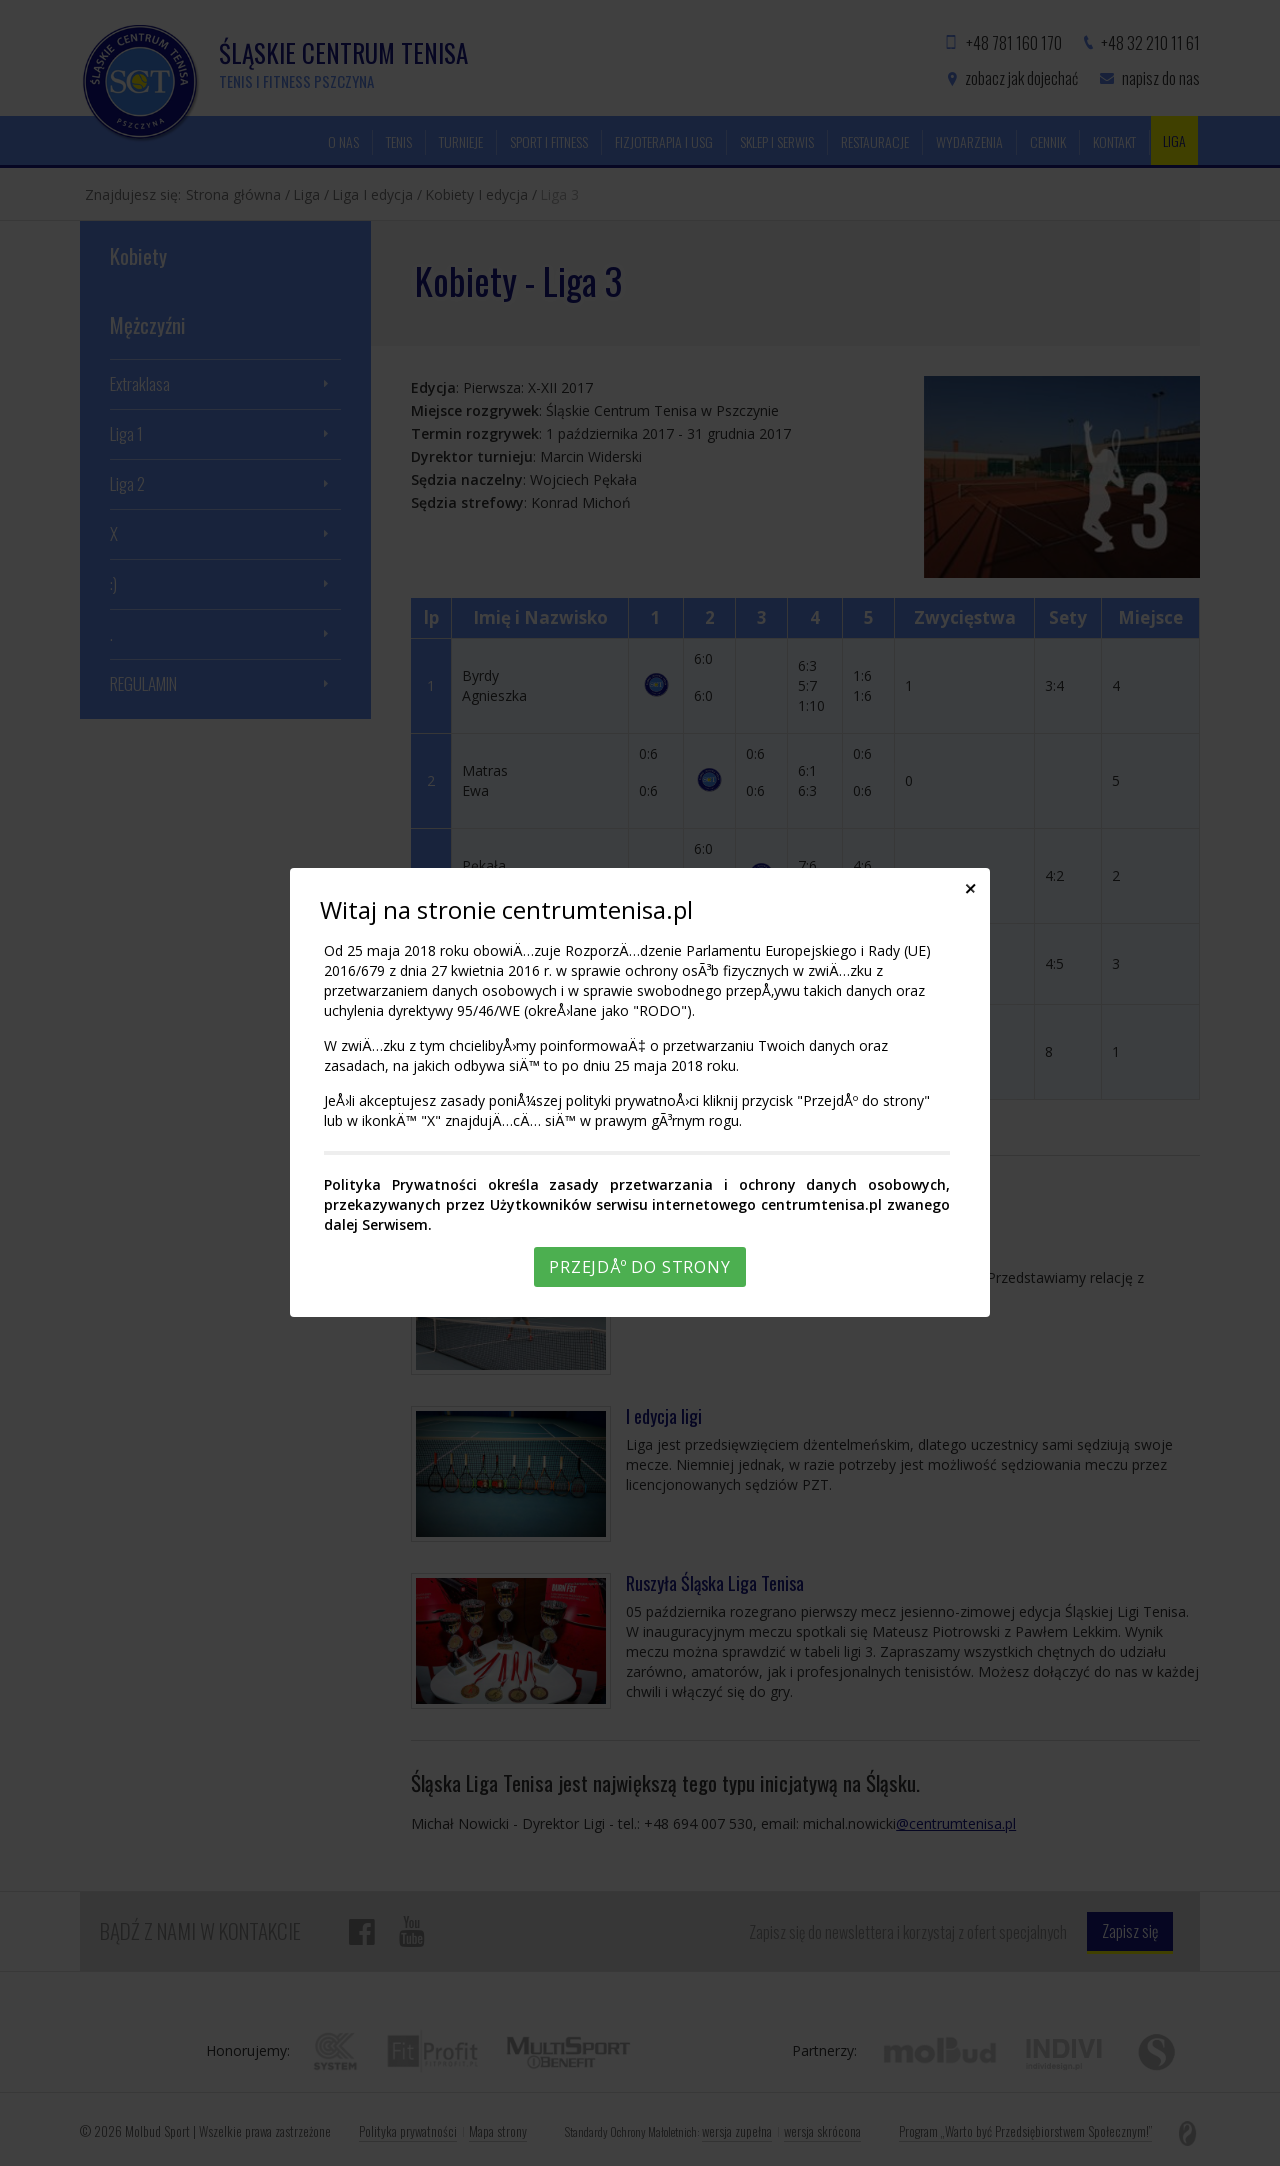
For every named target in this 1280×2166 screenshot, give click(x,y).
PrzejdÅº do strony (639, 1267)
